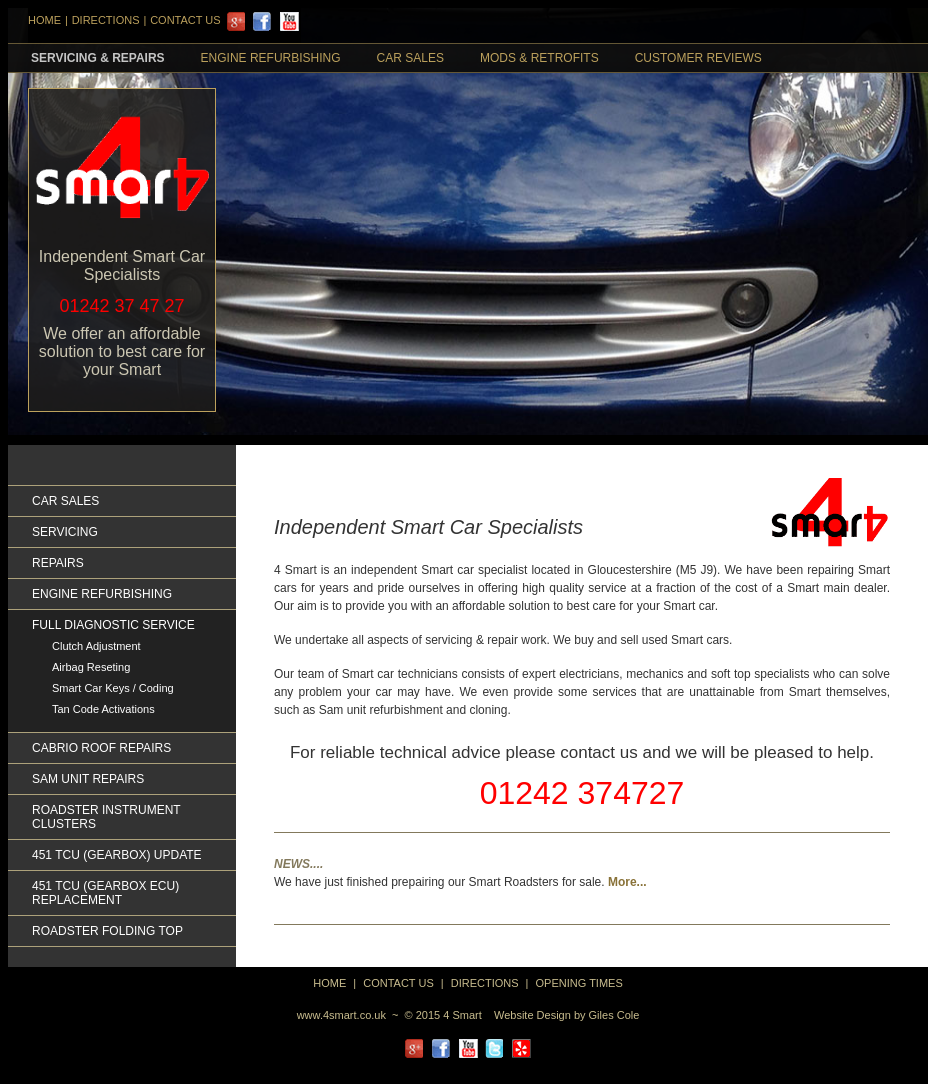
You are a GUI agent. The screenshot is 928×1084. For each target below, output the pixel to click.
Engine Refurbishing (271, 58)
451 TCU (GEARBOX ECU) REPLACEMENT (105, 893)
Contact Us (185, 20)
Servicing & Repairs (98, 58)
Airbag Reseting (91, 667)
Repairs (58, 563)
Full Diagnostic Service (113, 625)
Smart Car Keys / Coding (113, 688)
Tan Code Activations (103, 709)
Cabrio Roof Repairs (101, 748)
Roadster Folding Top (107, 931)
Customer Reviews (698, 58)
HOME (44, 20)
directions (485, 983)
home (329, 983)
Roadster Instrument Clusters (106, 817)
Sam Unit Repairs (88, 779)
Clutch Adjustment (96, 646)
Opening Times (579, 983)
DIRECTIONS (106, 20)
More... (627, 882)
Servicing (65, 532)
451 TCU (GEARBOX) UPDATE (117, 855)
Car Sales (410, 58)
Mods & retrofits (539, 58)
